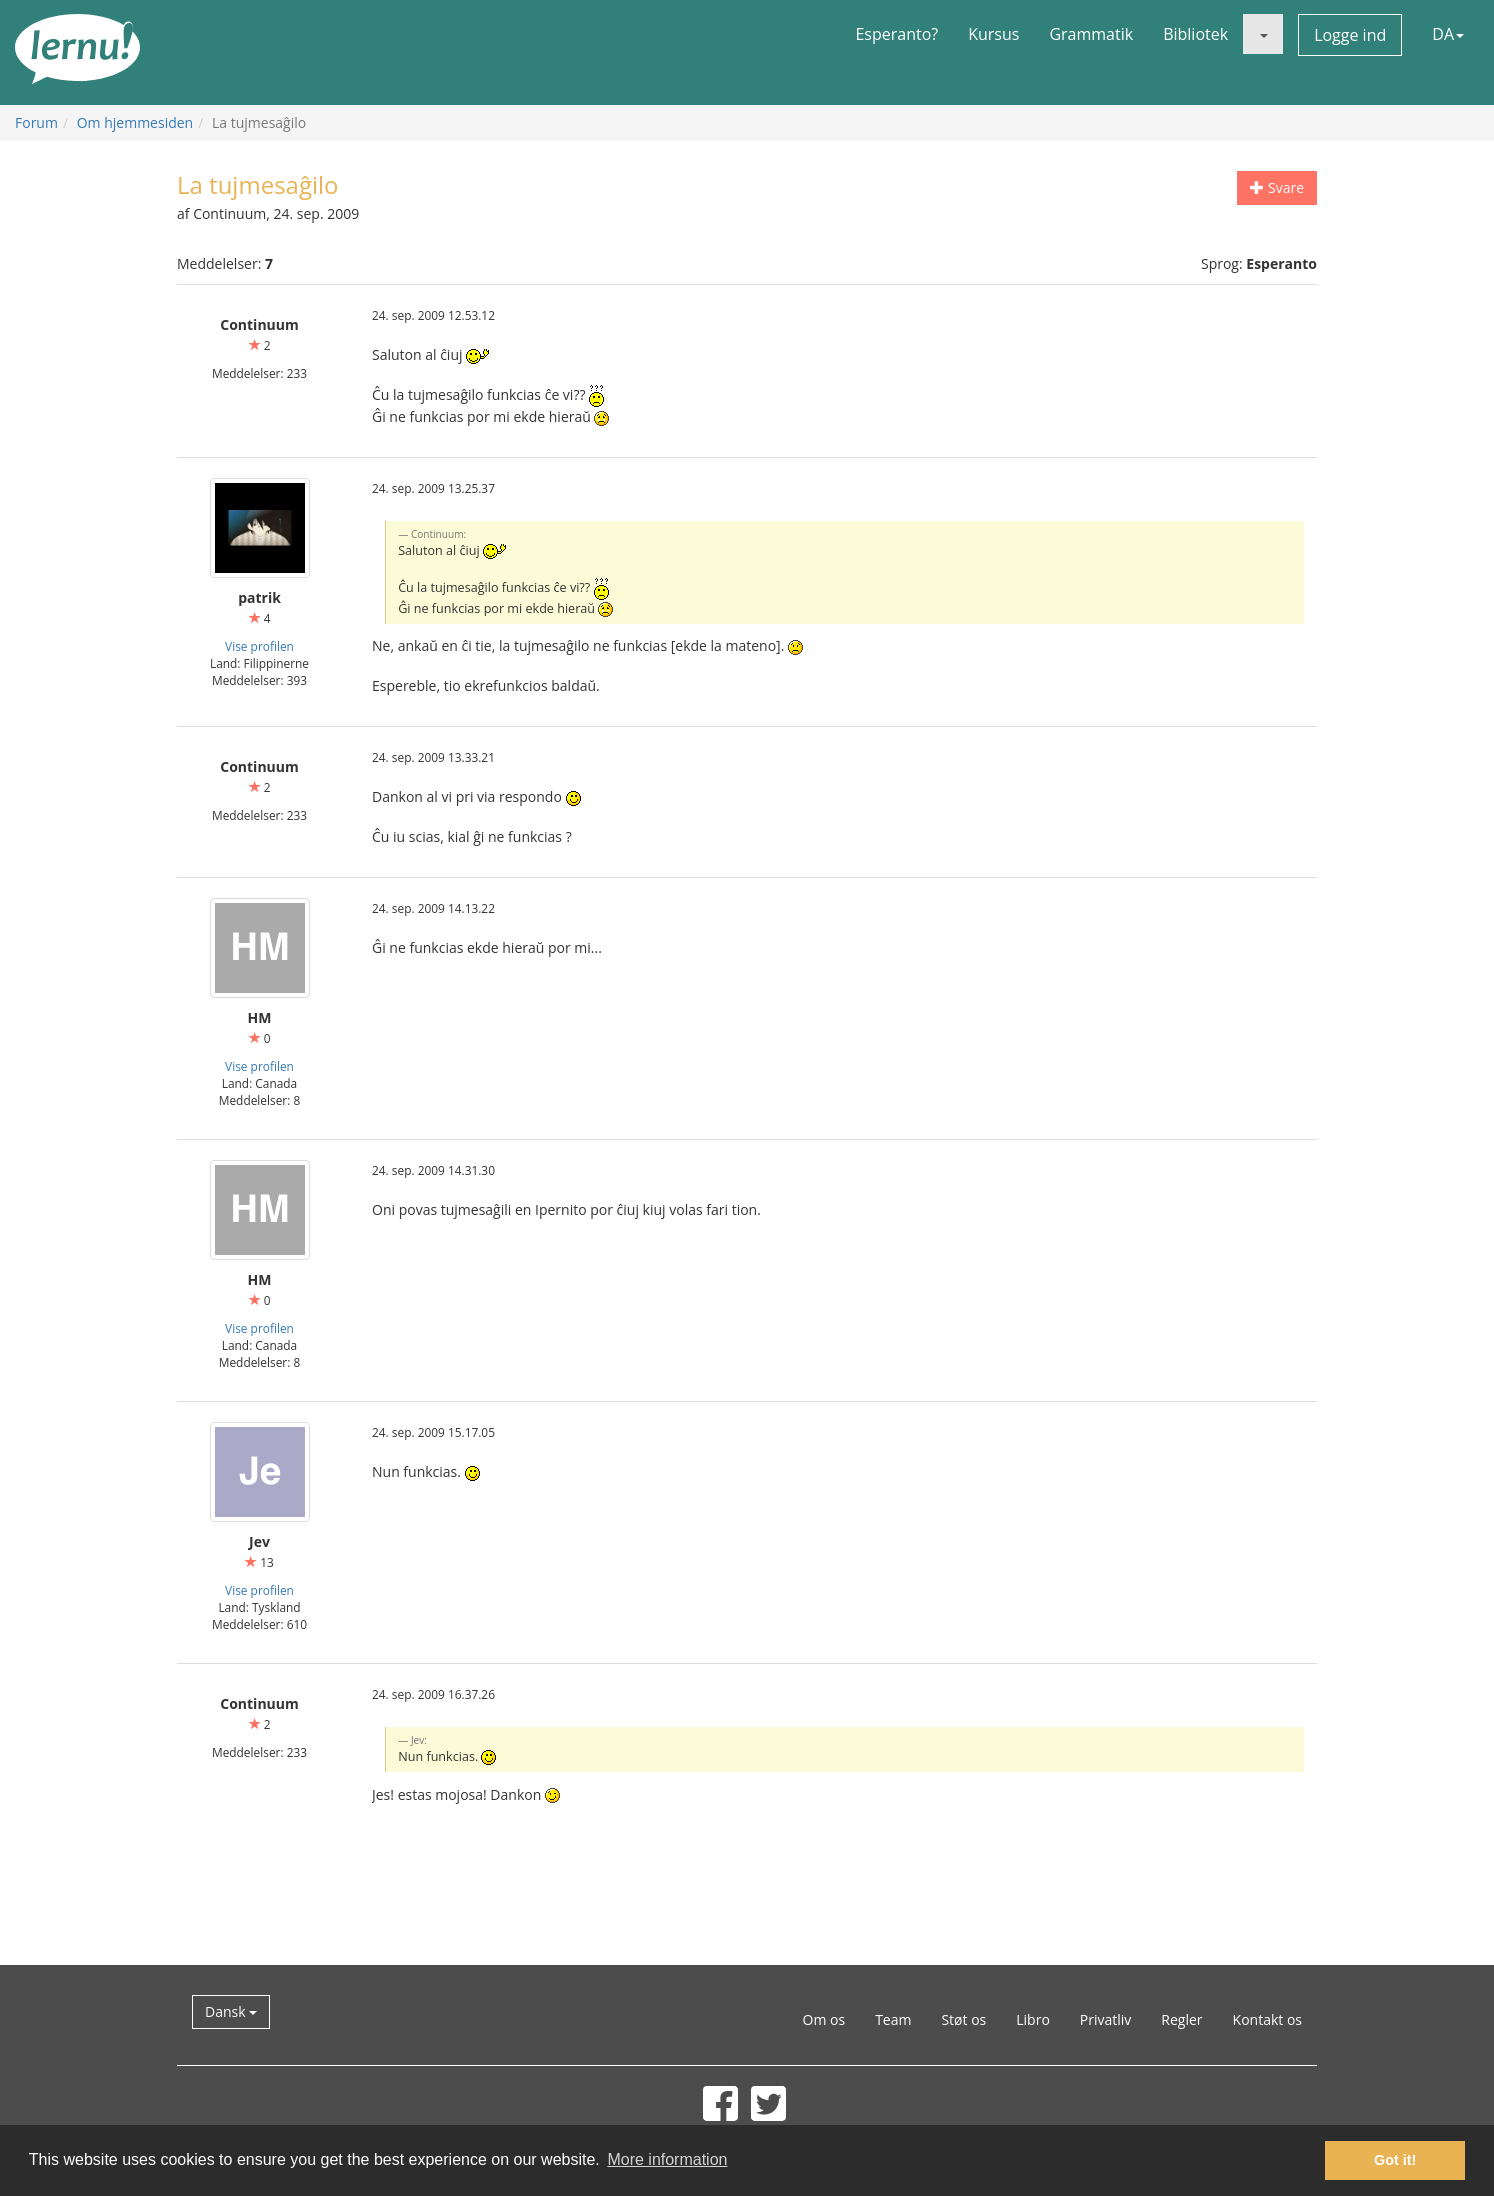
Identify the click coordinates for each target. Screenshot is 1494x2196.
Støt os (963, 2019)
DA (1448, 34)
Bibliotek (1195, 34)
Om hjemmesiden (135, 122)
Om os (824, 2019)
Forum (36, 122)
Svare (1277, 187)
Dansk (231, 2011)
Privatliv (1106, 2019)
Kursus (993, 34)
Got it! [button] (1395, 2160)
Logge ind (1350, 35)
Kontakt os (1267, 2019)
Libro (1033, 2019)
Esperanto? (896, 34)
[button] (1263, 34)
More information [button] (667, 2159)
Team (893, 2019)
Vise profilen (259, 646)
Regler (1181, 2019)
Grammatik (1091, 34)
